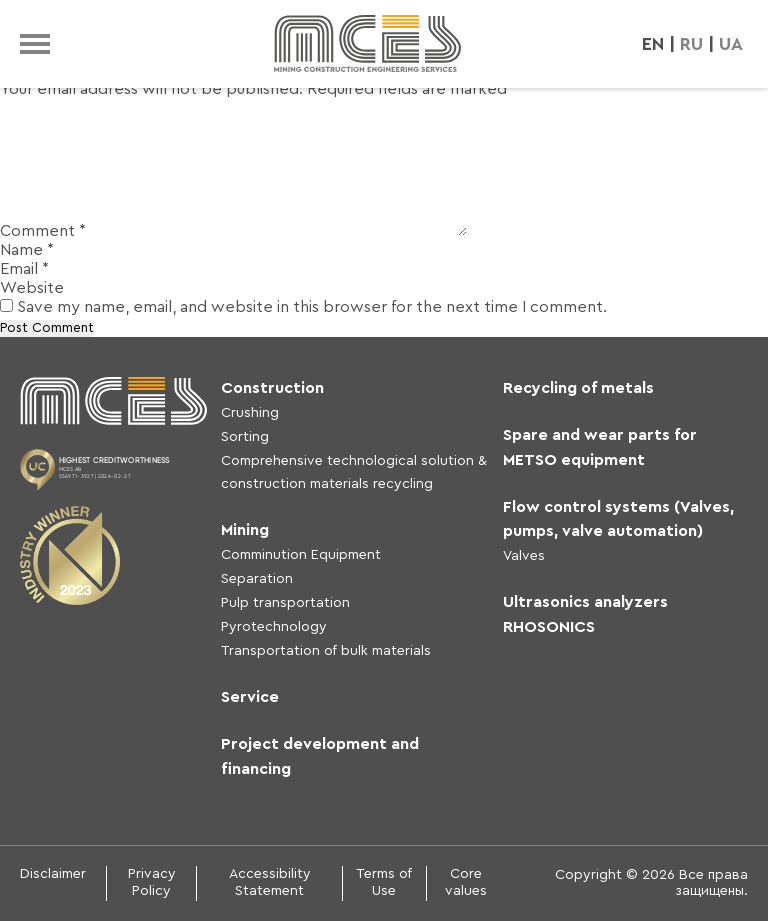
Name (27, 250)
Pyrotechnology (274, 627)
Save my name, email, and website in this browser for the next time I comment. (312, 307)
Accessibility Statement (270, 883)
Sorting (245, 437)
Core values (466, 883)
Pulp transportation (285, 603)
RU (691, 44)
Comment (43, 231)
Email (24, 269)
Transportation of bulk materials (326, 651)
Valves (524, 556)
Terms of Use (384, 883)
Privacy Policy (152, 883)
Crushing (250, 413)
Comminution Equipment (301, 555)
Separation (257, 579)
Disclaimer (53, 874)
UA (731, 44)
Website (32, 288)
